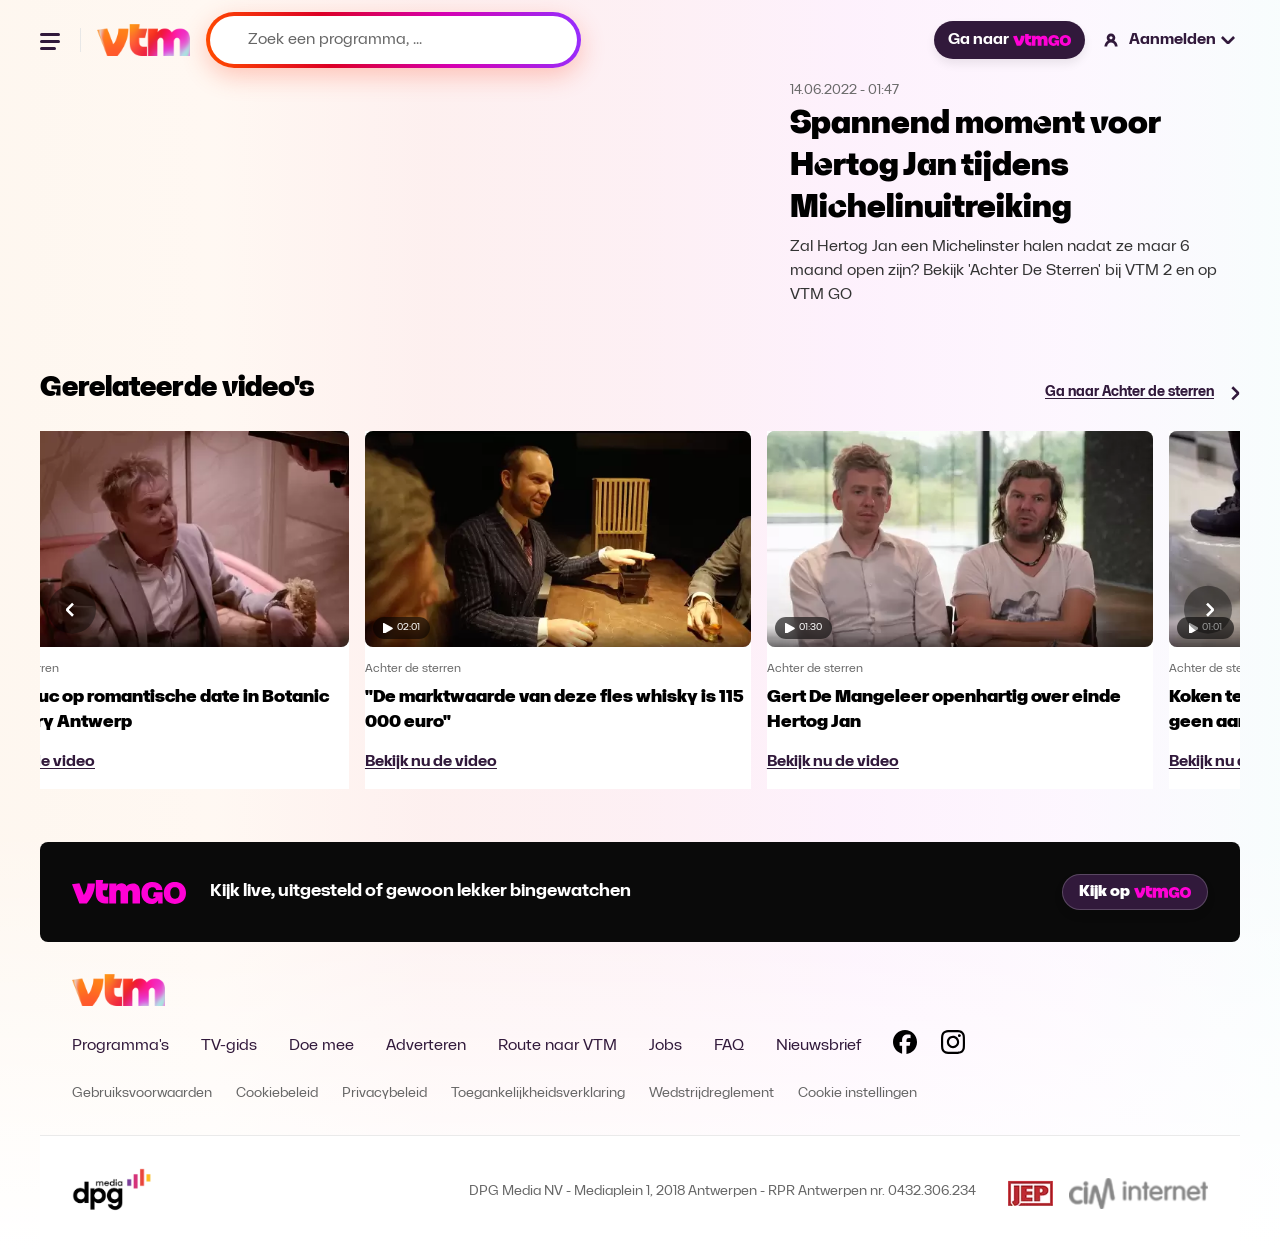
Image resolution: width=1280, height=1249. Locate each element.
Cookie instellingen (857, 1093)
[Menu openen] (52, 40)
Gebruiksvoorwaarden (142, 1093)
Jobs (665, 1046)
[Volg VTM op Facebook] (905, 1046)
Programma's (120, 1046)
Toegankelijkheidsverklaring (538, 1093)
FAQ (729, 1046)
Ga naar (1009, 40)
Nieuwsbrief (818, 1046)
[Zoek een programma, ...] (393, 40)
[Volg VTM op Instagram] (953, 1046)
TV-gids (229, 1046)
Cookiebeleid (277, 1093)
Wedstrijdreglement (711, 1093)
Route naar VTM (557, 1046)
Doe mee (321, 1046)
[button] (1170, 40)
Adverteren (426, 1046)
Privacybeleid (384, 1093)
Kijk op (1135, 892)
